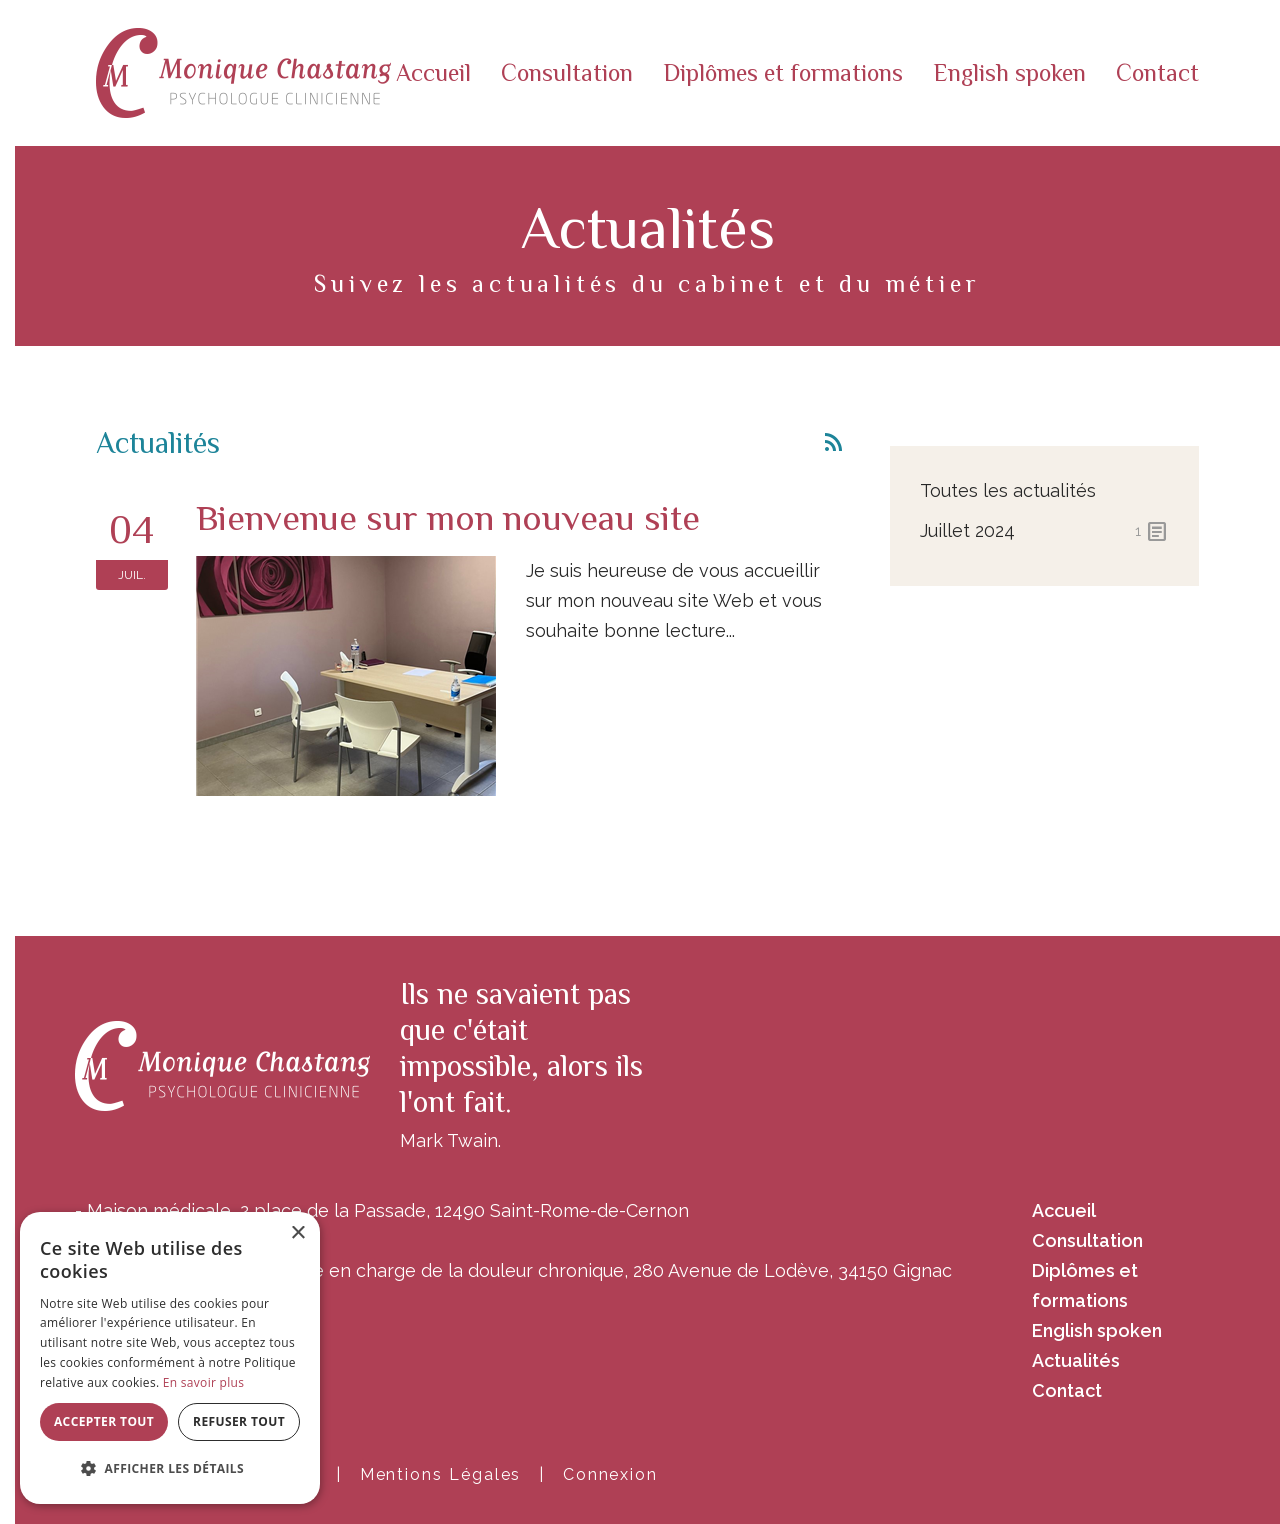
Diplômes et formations (783, 72)
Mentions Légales (441, 1474)
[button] (170, 1469)
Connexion (610, 1474)
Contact (1157, 72)
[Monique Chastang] (243, 71)
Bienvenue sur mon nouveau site (448, 518)
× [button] (297, 1233)
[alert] (170, 1358)
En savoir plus (203, 1382)
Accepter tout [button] (104, 1421)
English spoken (1009, 72)
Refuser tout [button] (239, 1421)
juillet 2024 (1044, 531)
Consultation (567, 72)
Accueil (433, 72)
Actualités (1076, 1360)
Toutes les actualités (1008, 490)
